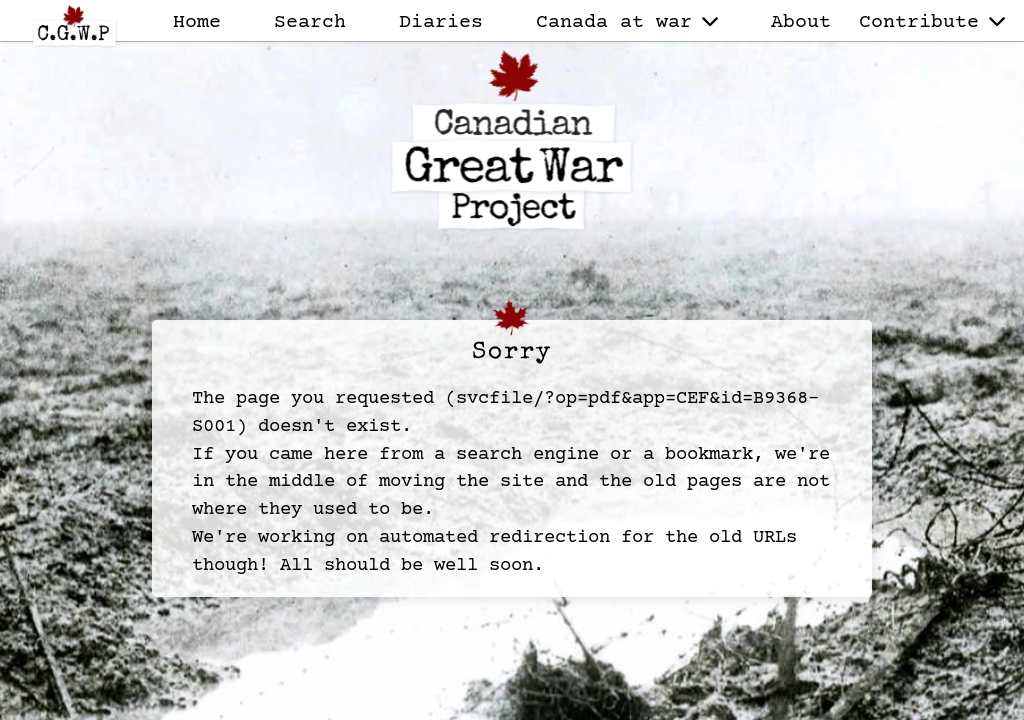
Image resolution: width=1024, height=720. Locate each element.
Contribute (932, 22)
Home (197, 22)
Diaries (441, 22)
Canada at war (627, 22)
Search (310, 22)
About (801, 22)
